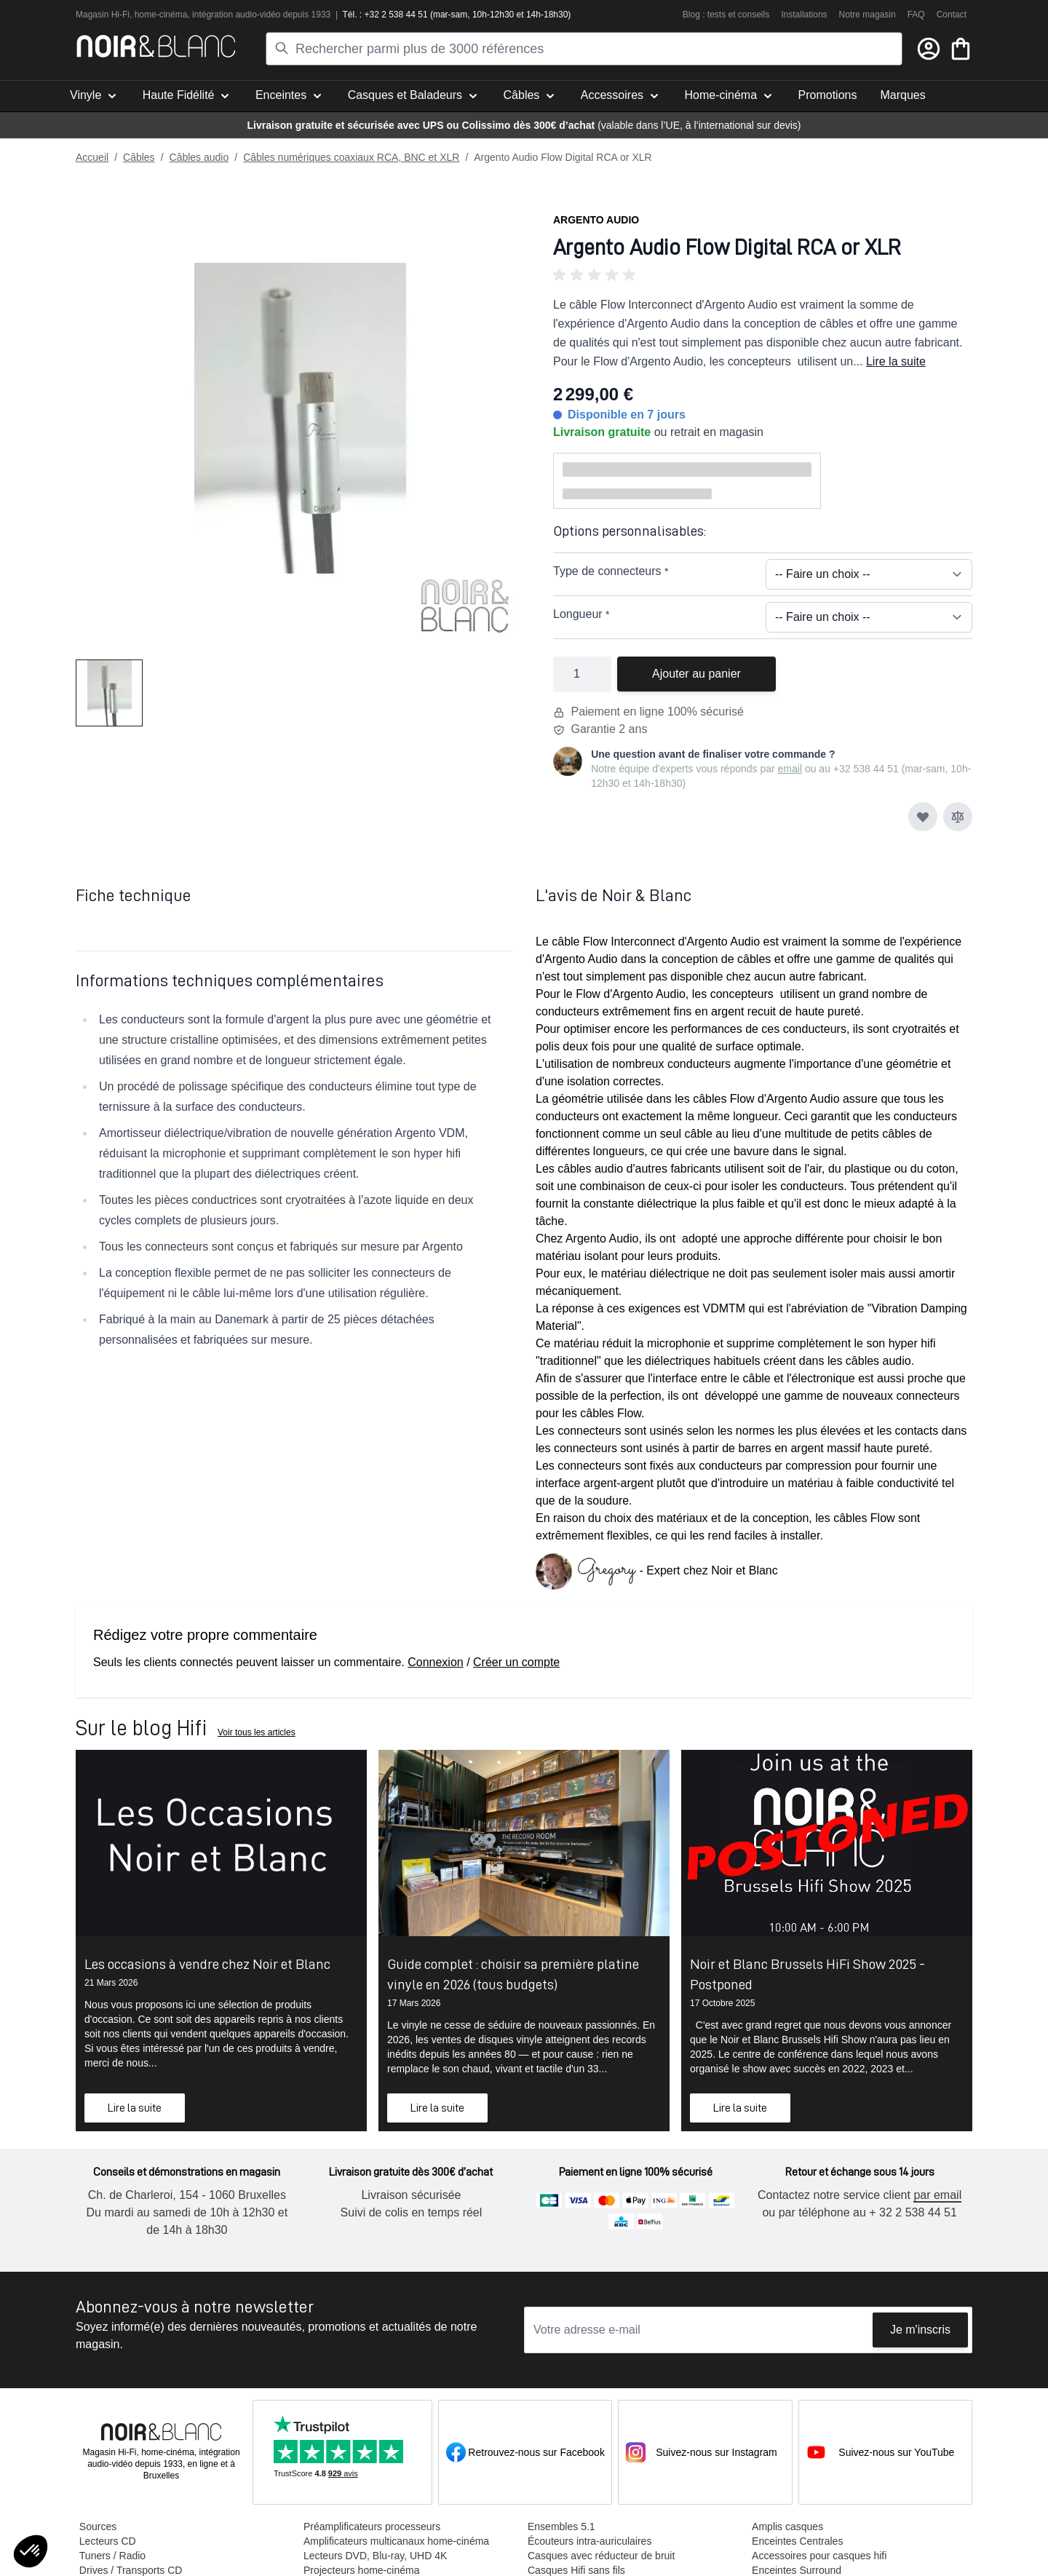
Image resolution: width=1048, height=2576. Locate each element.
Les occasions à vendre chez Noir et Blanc (207, 1964)
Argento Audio (596, 220)
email (790, 768)
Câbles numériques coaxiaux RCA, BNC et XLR (351, 157)
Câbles (139, 157)
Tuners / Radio (112, 2555)
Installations (804, 14)
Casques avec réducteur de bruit (600, 2555)
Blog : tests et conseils (726, 14)
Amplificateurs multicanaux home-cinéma (395, 2541)
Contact (951, 14)
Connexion (436, 1662)
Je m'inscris (920, 2329)
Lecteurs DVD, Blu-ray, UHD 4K (374, 2555)
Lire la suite (896, 361)
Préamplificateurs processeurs (371, 2526)
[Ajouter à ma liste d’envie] (922, 816)
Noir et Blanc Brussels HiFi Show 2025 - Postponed (807, 1974)
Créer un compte (516, 1662)
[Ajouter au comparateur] (957, 816)
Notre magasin (867, 14)
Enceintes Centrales (796, 2541)
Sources (97, 2526)
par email (937, 2195)
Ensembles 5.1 (561, 2526)
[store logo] (156, 46)
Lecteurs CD (107, 2541)
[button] (762, 275)
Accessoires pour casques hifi (818, 2555)
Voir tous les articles (256, 1732)
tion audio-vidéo (250, 14)
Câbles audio (199, 157)
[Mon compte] (928, 48)
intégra (205, 14)
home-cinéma (161, 14)
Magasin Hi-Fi (103, 14)
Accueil (92, 157)
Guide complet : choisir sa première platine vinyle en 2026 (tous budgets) (513, 1974)
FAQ (916, 14)
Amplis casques (786, 2526)
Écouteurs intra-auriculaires (589, 2541)
